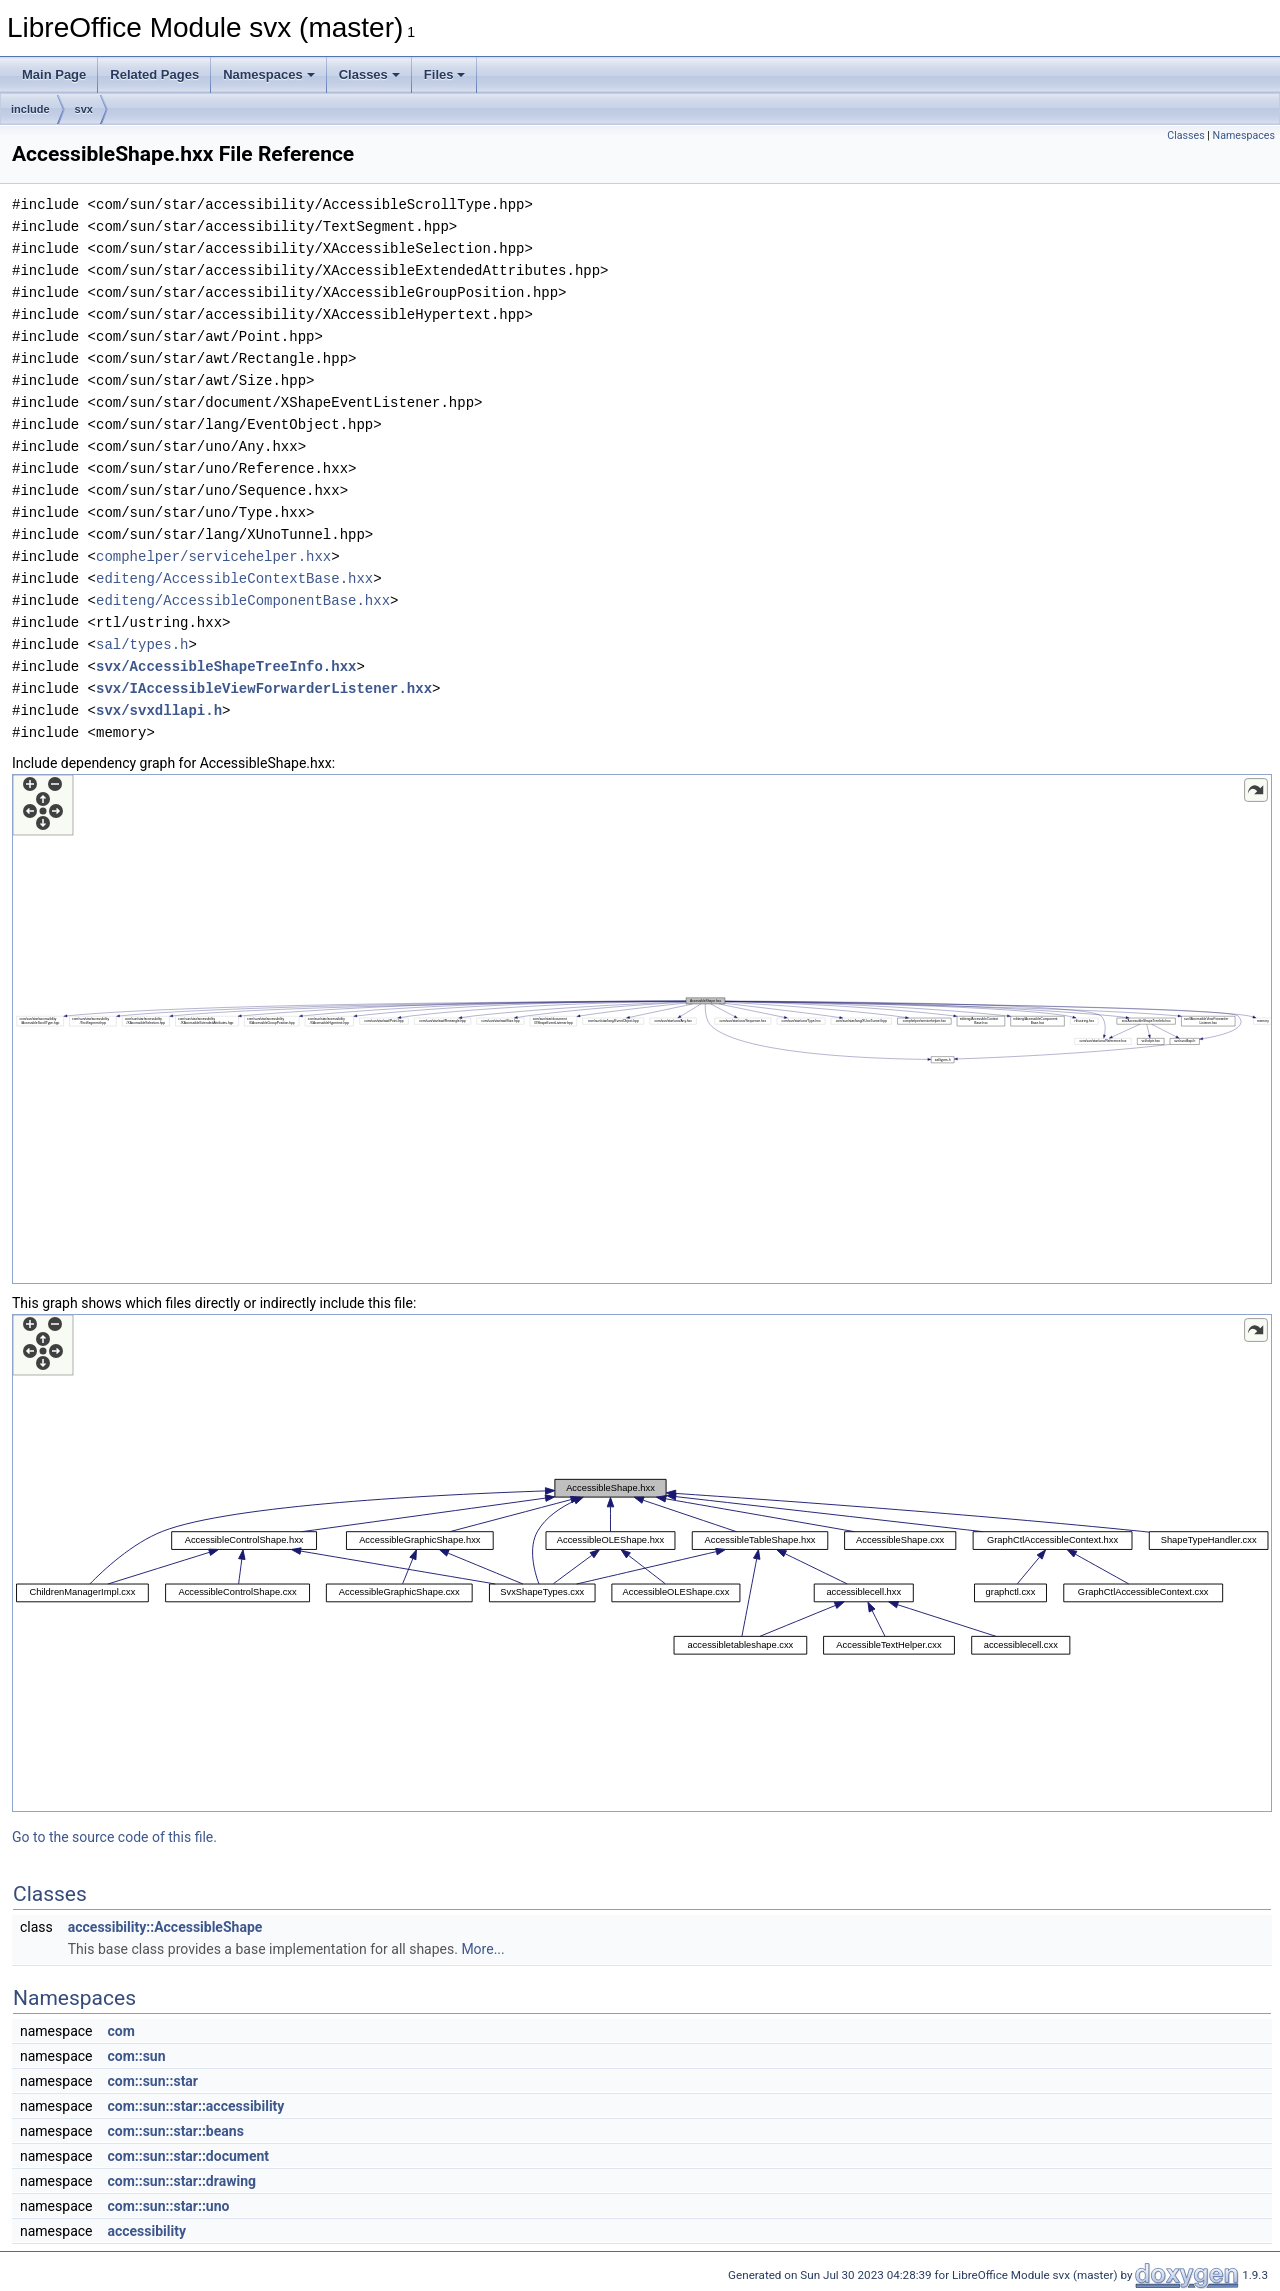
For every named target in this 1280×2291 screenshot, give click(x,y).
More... (482, 1949)
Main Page (54, 74)
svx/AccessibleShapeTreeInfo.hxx (226, 666)
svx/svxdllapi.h (159, 710)
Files (445, 74)
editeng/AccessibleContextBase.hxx (234, 578)
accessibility (146, 2231)
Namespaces (269, 74)
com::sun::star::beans (175, 2131)
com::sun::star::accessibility (195, 2106)
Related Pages (154, 74)
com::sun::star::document (188, 2156)
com (120, 2031)
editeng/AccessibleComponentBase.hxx (243, 600)
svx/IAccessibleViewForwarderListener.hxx (264, 688)
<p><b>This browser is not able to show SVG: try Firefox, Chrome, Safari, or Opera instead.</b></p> (642, 1029)
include (30, 109)
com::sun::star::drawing (181, 2181)
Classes (369, 74)
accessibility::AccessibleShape (165, 1927)
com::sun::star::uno (168, 2206)
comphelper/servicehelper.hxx (213, 556)
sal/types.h (142, 644)
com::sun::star (152, 2081)
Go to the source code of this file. (114, 1837)
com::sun (136, 2056)
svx (84, 109)
